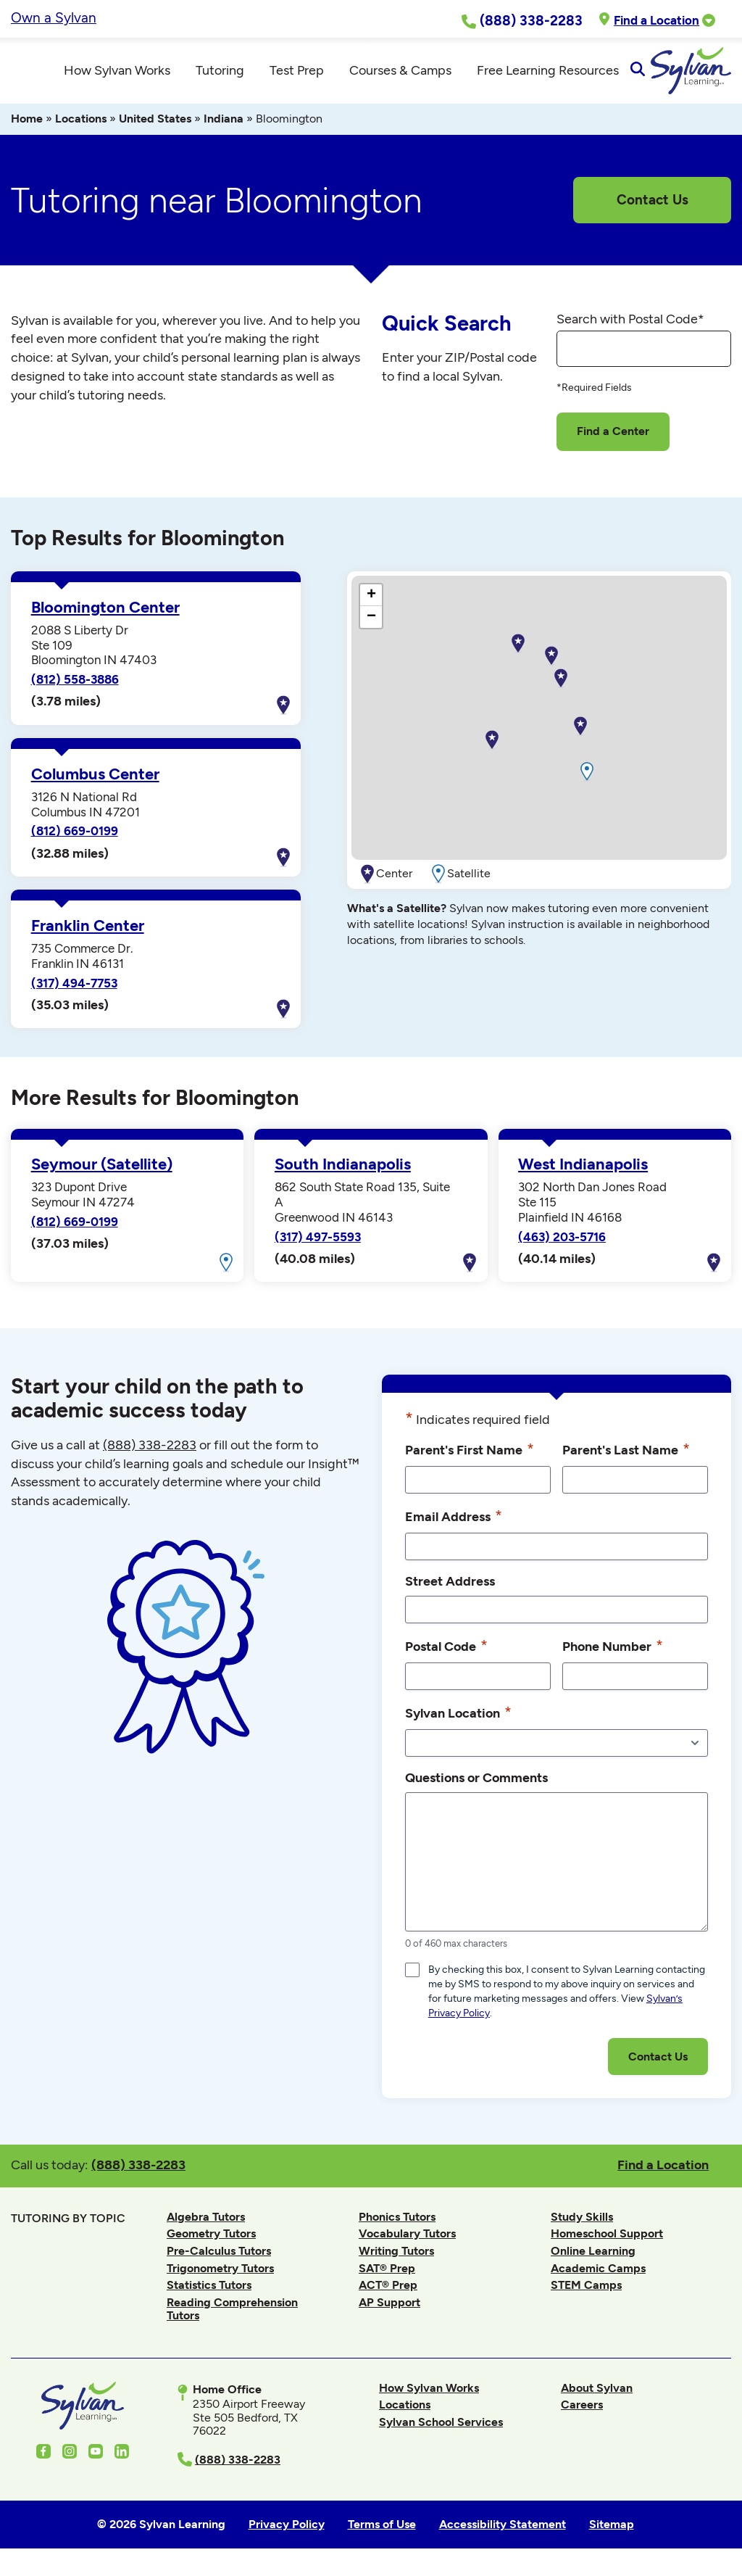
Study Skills (582, 2222)
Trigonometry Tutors (220, 2274)
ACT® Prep (388, 2291)
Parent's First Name (469, 1456)
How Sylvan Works (429, 2394)
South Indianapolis (343, 1170)
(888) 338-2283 (138, 2171)
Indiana (223, 125)
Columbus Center (95, 780)
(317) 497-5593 (318, 1242)
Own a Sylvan (53, 17)
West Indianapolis (583, 1170)
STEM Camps (586, 2291)
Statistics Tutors (209, 2291)
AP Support (389, 2309)
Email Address (453, 1522)
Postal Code (446, 1652)
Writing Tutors (396, 2257)
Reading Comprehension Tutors (232, 2315)
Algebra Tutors (206, 2222)
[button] (492, 747)
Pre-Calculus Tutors (219, 2257)
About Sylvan (597, 2394)
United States (155, 125)
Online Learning (593, 2257)
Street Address (450, 1587)
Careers (582, 2411)
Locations (81, 125)
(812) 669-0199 (74, 837)
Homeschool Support (607, 2240)
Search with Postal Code (630, 325)
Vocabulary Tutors (407, 2240)
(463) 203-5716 (562, 1242)
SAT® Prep (387, 2274)
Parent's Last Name (626, 1456)
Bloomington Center (105, 614)
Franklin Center (87, 932)
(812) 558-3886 (75, 686)
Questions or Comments (476, 1784)
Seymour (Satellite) (101, 1170)
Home (27, 125)
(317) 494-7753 (74, 989)
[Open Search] (718, 73)
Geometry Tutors (211, 2240)
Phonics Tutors (397, 2222)
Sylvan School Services (441, 2428)
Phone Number (612, 1652)
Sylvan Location (458, 1719)
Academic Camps (598, 2274)
